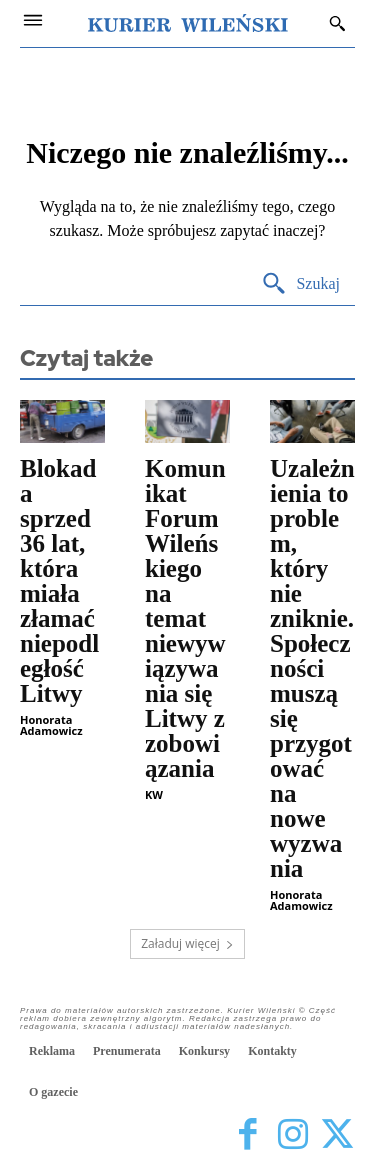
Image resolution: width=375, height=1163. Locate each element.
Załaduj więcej (187, 943)
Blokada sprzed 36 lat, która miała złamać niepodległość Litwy (59, 581)
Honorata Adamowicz (51, 725)
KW (154, 794)
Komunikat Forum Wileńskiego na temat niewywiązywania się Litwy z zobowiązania (185, 618)
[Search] (300, 284)
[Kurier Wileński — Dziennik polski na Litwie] (188, 23)
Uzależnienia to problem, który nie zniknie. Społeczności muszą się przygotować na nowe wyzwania (312, 668)
